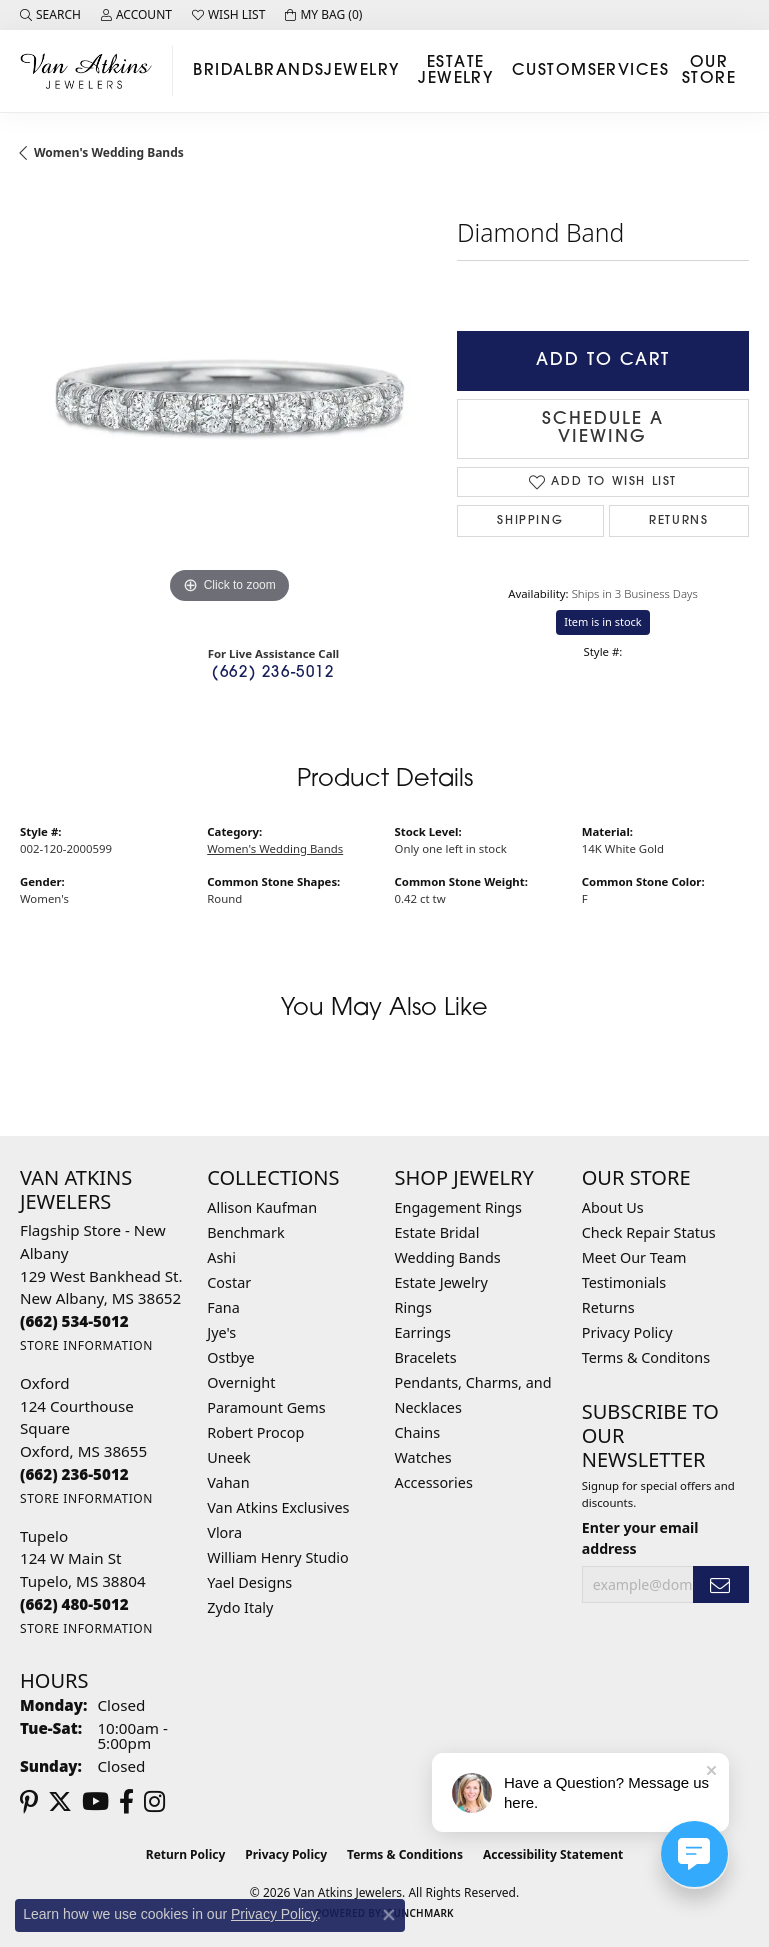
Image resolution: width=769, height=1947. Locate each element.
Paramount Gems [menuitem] (266, 1407)
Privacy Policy (627, 1332)
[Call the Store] (74, 1321)
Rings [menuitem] (413, 1307)
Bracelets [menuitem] (426, 1357)
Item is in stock (603, 621)
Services (629, 71)
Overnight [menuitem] (241, 1382)
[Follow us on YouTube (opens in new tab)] (95, 1802)
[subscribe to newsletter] (721, 1584)
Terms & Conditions (405, 1854)
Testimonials (624, 1282)
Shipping (530, 521)
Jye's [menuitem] (221, 1332)
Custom (550, 71)
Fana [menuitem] (223, 1307)
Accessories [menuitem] (434, 1482)
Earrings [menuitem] (423, 1332)
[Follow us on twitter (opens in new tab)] (60, 1802)
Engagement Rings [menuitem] (459, 1207)
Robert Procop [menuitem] (255, 1432)
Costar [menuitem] (229, 1282)
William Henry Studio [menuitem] (277, 1557)
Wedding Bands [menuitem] (448, 1257)
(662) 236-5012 (273, 673)
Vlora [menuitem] (224, 1532)
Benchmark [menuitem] (245, 1232)
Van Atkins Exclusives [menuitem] (278, 1507)
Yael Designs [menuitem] (249, 1582)
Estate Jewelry (455, 71)
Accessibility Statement (553, 1854)
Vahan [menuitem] (228, 1482)
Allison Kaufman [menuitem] (262, 1207)
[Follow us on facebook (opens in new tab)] (126, 1802)
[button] (50, 15)
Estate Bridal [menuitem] (437, 1232)
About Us (613, 1207)
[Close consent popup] (389, 1915)
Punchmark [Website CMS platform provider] (420, 1913)
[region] (228, 400)
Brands (289, 71)
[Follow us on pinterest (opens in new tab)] (29, 1802)
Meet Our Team (634, 1257)
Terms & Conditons (646, 1357)
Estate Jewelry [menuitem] (441, 1282)
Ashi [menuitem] (221, 1257)
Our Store (709, 71)
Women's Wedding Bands (109, 152)
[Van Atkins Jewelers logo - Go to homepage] (91, 70)
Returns (678, 521)
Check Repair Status (649, 1232)
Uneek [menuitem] (228, 1457)
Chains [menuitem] (418, 1432)
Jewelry (361, 71)
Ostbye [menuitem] (230, 1357)
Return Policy (186, 1854)
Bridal (223, 71)
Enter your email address (640, 1538)
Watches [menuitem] (423, 1457)
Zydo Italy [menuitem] (240, 1607)
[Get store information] (86, 1345)
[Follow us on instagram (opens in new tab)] (154, 1802)
